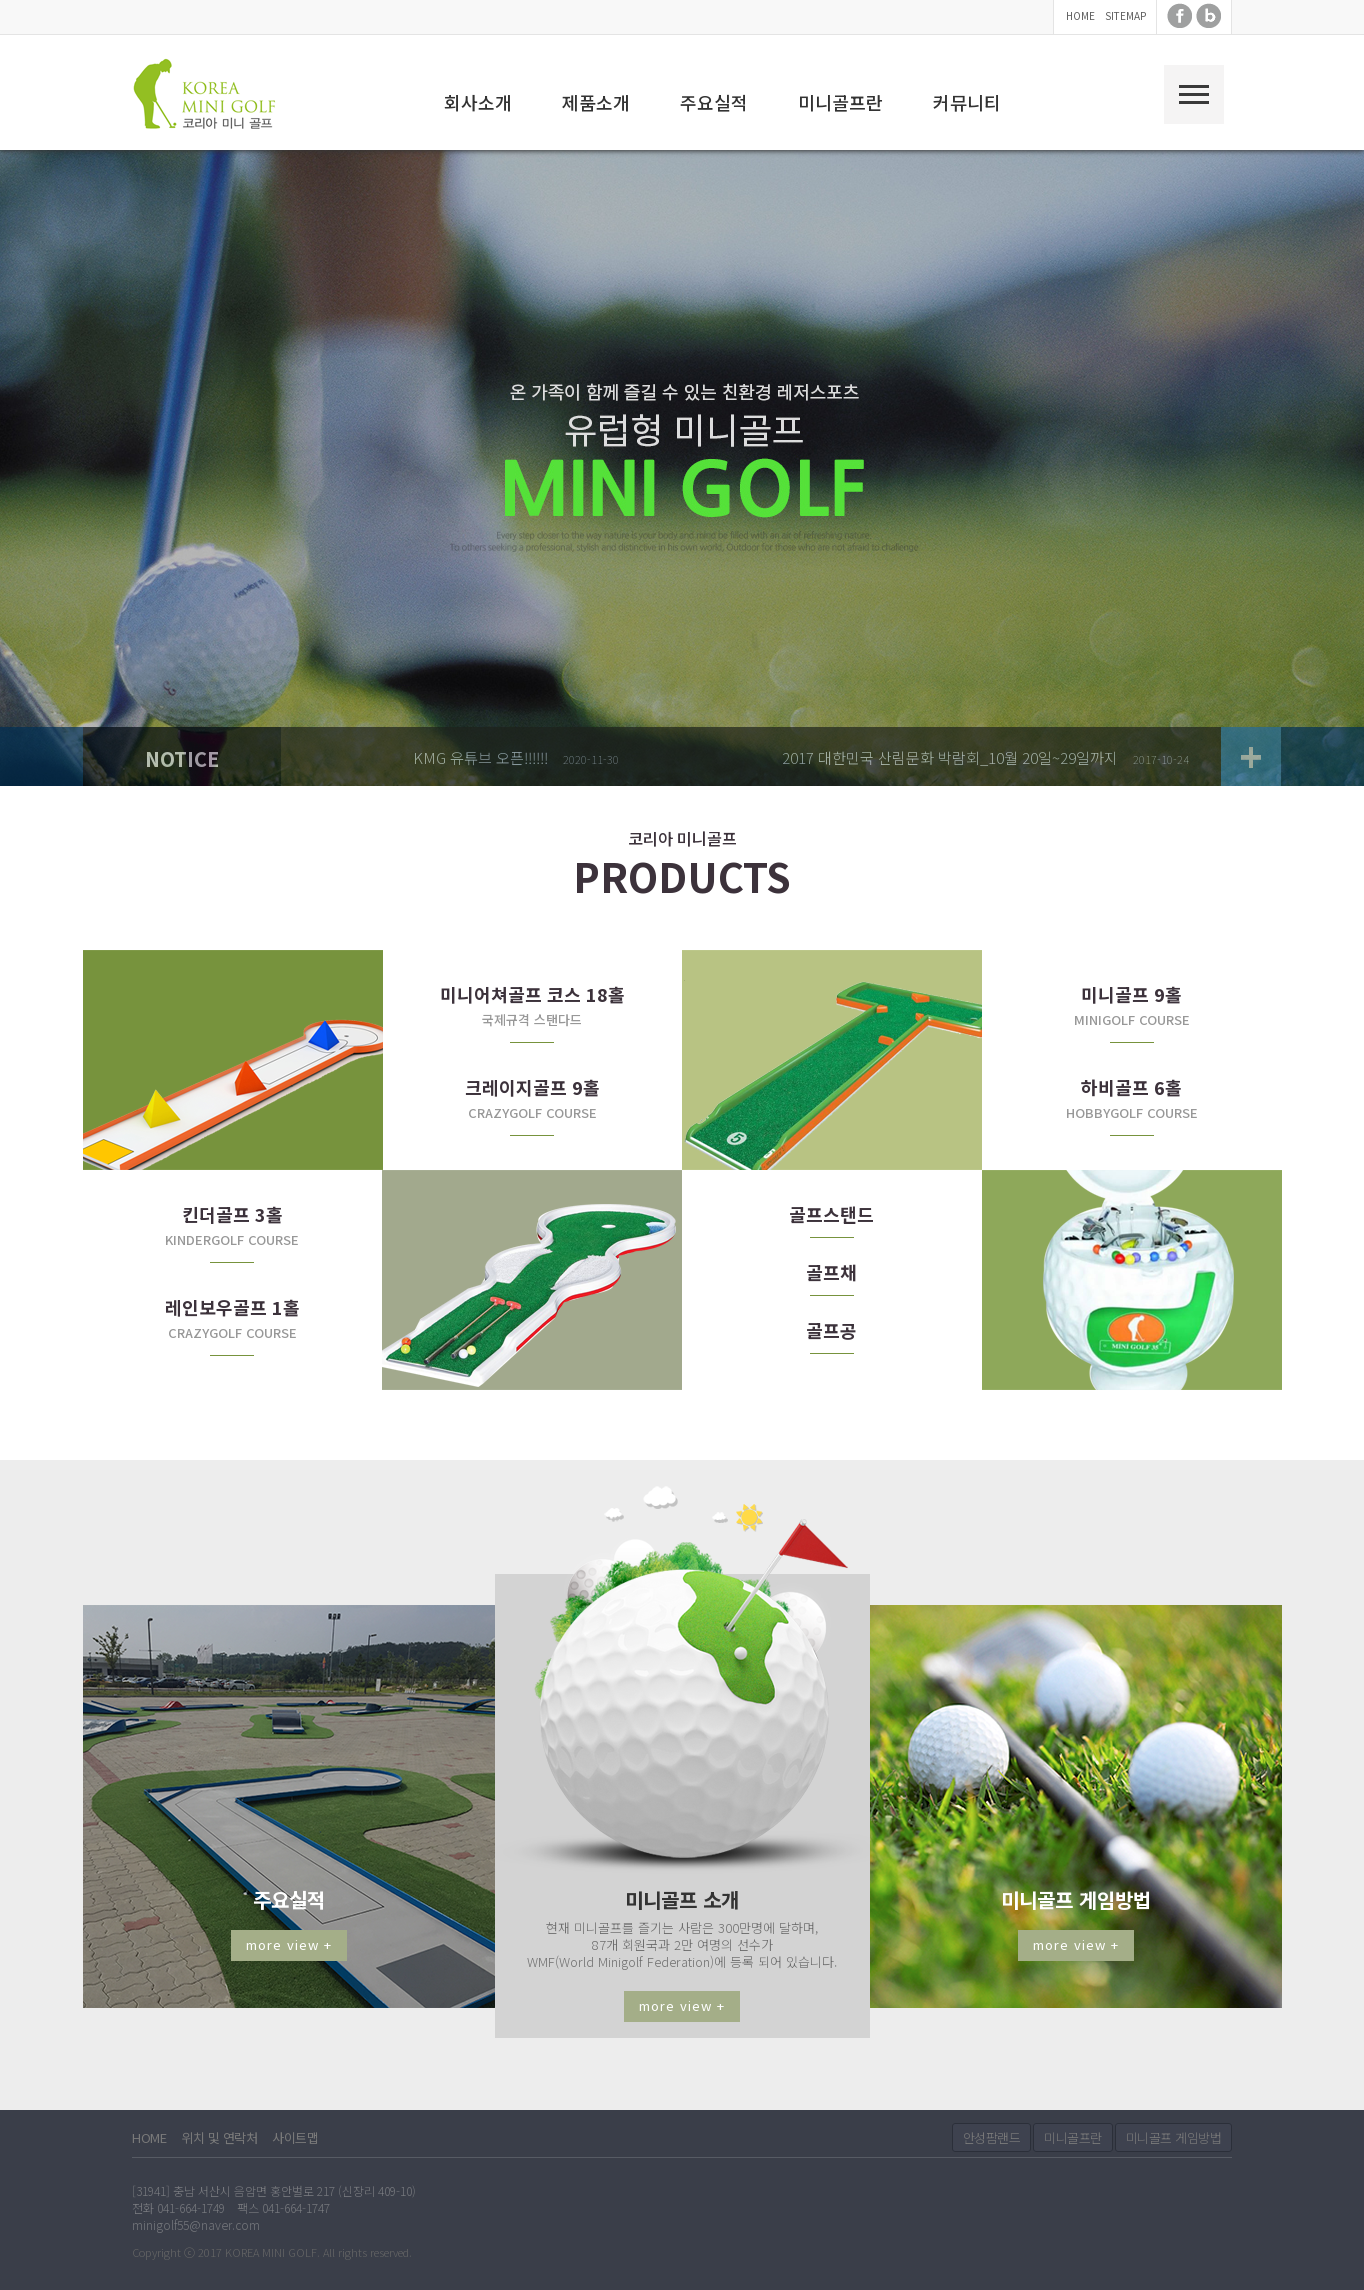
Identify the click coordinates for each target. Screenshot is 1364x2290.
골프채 (831, 1272)
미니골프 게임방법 (1174, 2137)
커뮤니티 (967, 102)
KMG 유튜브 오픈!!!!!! (480, 757)
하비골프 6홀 (1131, 1087)
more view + (289, 1944)
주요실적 (714, 102)
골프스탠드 (831, 1214)
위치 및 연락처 (219, 2137)
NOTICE (182, 758)
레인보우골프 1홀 (232, 1307)
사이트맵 (295, 2137)
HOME (1080, 15)
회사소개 (478, 102)
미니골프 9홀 (1131, 994)
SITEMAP (1125, 15)
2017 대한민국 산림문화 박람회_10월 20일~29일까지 (950, 757)
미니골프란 (840, 102)
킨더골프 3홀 (232, 1214)
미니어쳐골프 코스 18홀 (532, 994)
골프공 (831, 1330)
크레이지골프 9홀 (532, 1087)
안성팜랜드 (992, 2137)
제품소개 (596, 102)
